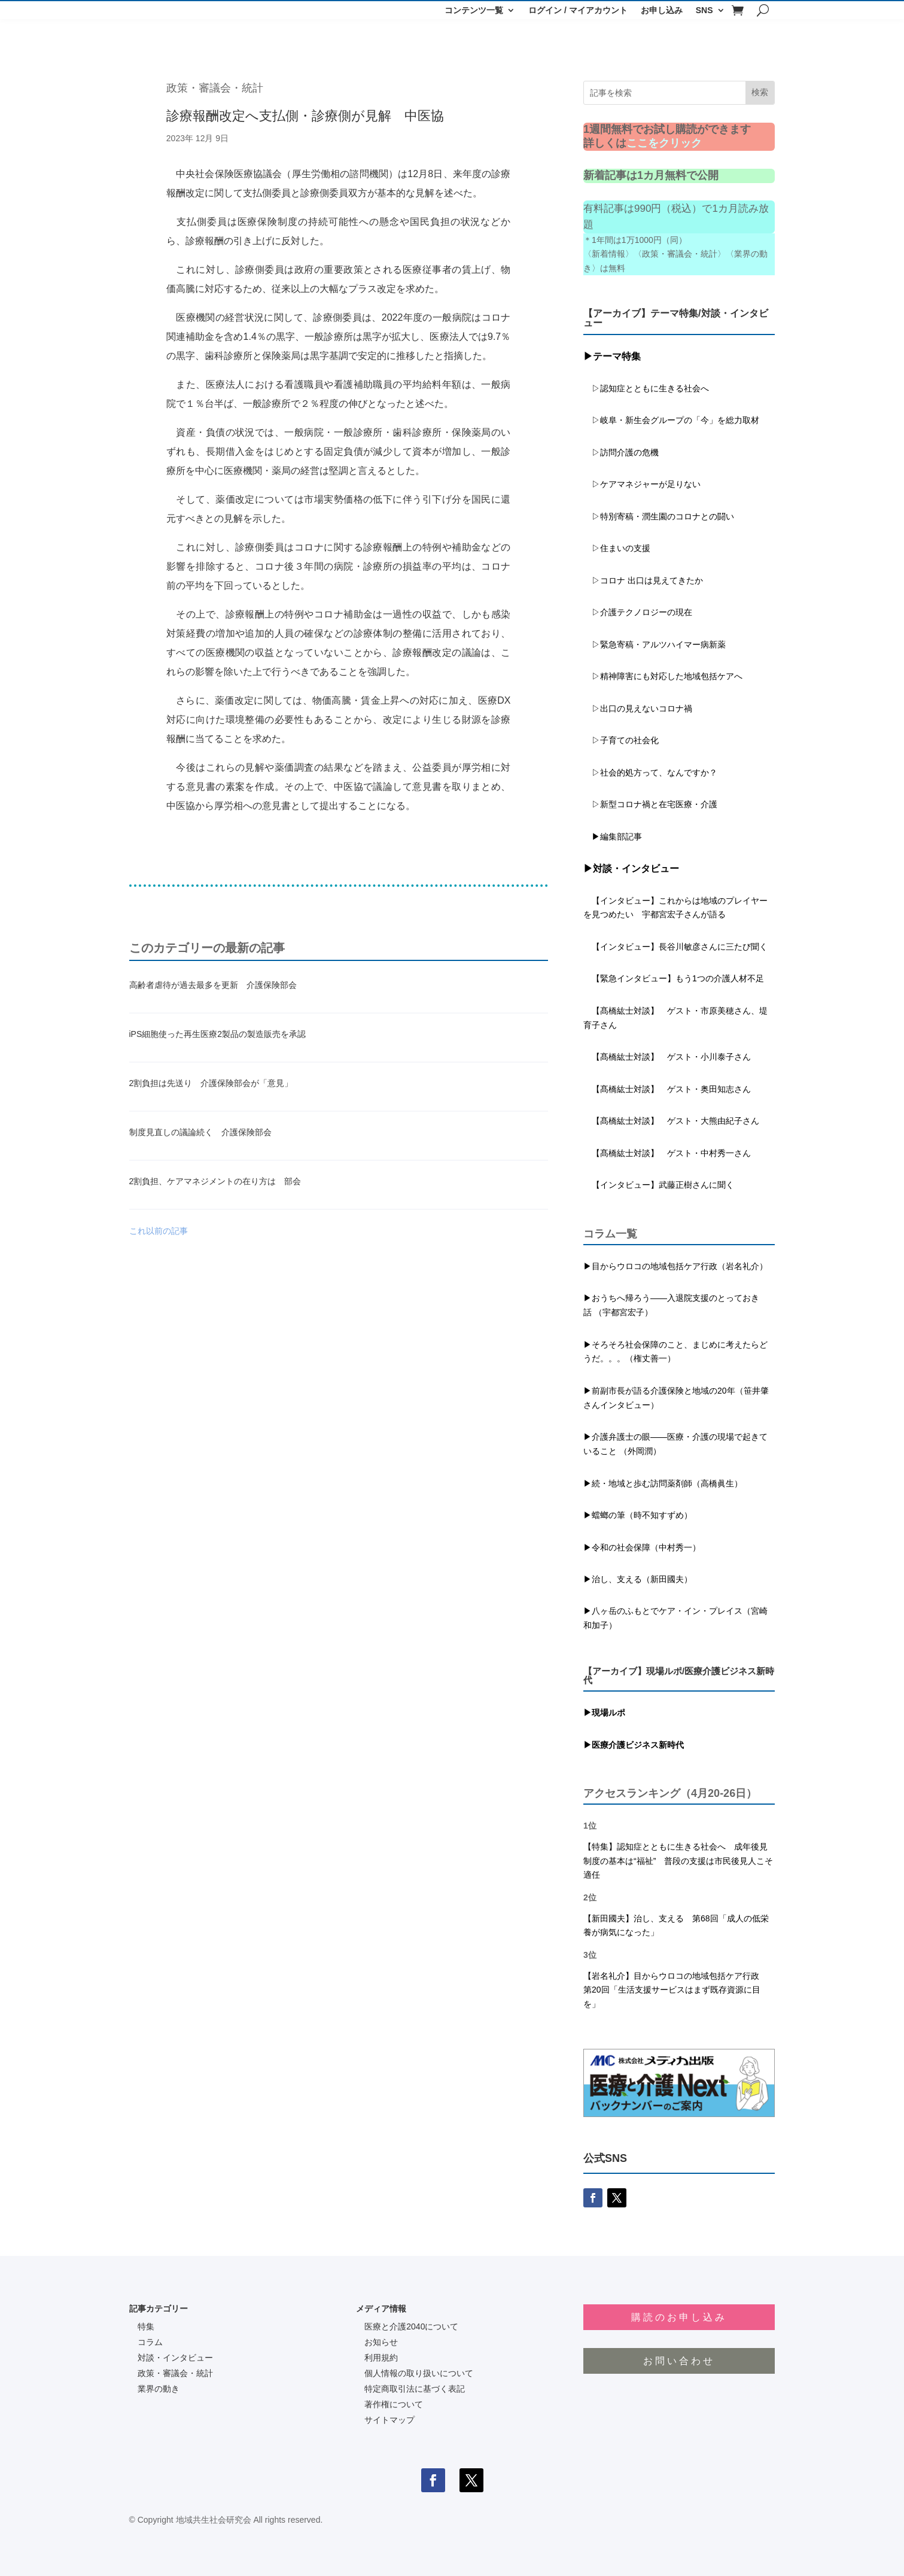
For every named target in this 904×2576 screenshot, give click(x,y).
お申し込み (662, 10)
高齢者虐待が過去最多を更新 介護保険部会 (213, 985)
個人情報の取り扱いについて (418, 2373)
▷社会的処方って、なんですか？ (654, 772)
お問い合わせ (679, 2361)
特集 (146, 2326)
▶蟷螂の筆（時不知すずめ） (637, 1515)
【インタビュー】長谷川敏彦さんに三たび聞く (675, 946)
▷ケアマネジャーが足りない (642, 484)
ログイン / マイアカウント (578, 10)
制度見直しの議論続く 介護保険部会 (200, 1132)
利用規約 (381, 2357)
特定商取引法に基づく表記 (414, 2388)
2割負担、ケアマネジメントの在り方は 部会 (215, 1181)
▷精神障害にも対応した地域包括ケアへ (662, 676)
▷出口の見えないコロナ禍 (637, 708)
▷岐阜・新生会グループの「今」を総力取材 (671, 420)
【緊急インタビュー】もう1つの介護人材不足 (673, 978)
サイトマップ (389, 2420)
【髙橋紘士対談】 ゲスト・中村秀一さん (667, 1153)
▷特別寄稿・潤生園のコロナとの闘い (658, 516)
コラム (150, 2342)
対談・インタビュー (175, 2357)
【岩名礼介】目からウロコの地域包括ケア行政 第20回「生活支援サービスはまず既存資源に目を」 (675, 1990)
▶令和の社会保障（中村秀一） (642, 1547)
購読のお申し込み (679, 2317)
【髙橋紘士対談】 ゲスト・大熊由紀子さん (671, 1121)
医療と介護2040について (411, 2326)
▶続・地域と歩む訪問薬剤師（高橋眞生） (662, 1483)
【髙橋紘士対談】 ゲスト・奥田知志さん (667, 1089)
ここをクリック (664, 143)
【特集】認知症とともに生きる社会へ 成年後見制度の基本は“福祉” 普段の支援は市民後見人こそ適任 (678, 1861)
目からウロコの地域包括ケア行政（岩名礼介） (680, 1266)
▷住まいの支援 (616, 548)
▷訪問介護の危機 (621, 452)
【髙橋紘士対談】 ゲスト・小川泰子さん (667, 1057)
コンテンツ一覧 (474, 10)
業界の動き (158, 2388)
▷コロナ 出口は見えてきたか (643, 580)
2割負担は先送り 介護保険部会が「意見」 (211, 1083)
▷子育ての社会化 (625, 740)
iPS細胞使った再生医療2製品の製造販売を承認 (217, 1034)
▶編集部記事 (612, 836)
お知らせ (381, 2342)
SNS (704, 10)
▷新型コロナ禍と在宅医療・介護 (650, 804)
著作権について (393, 2404)
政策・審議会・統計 (214, 88)
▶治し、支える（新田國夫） (637, 1579)
